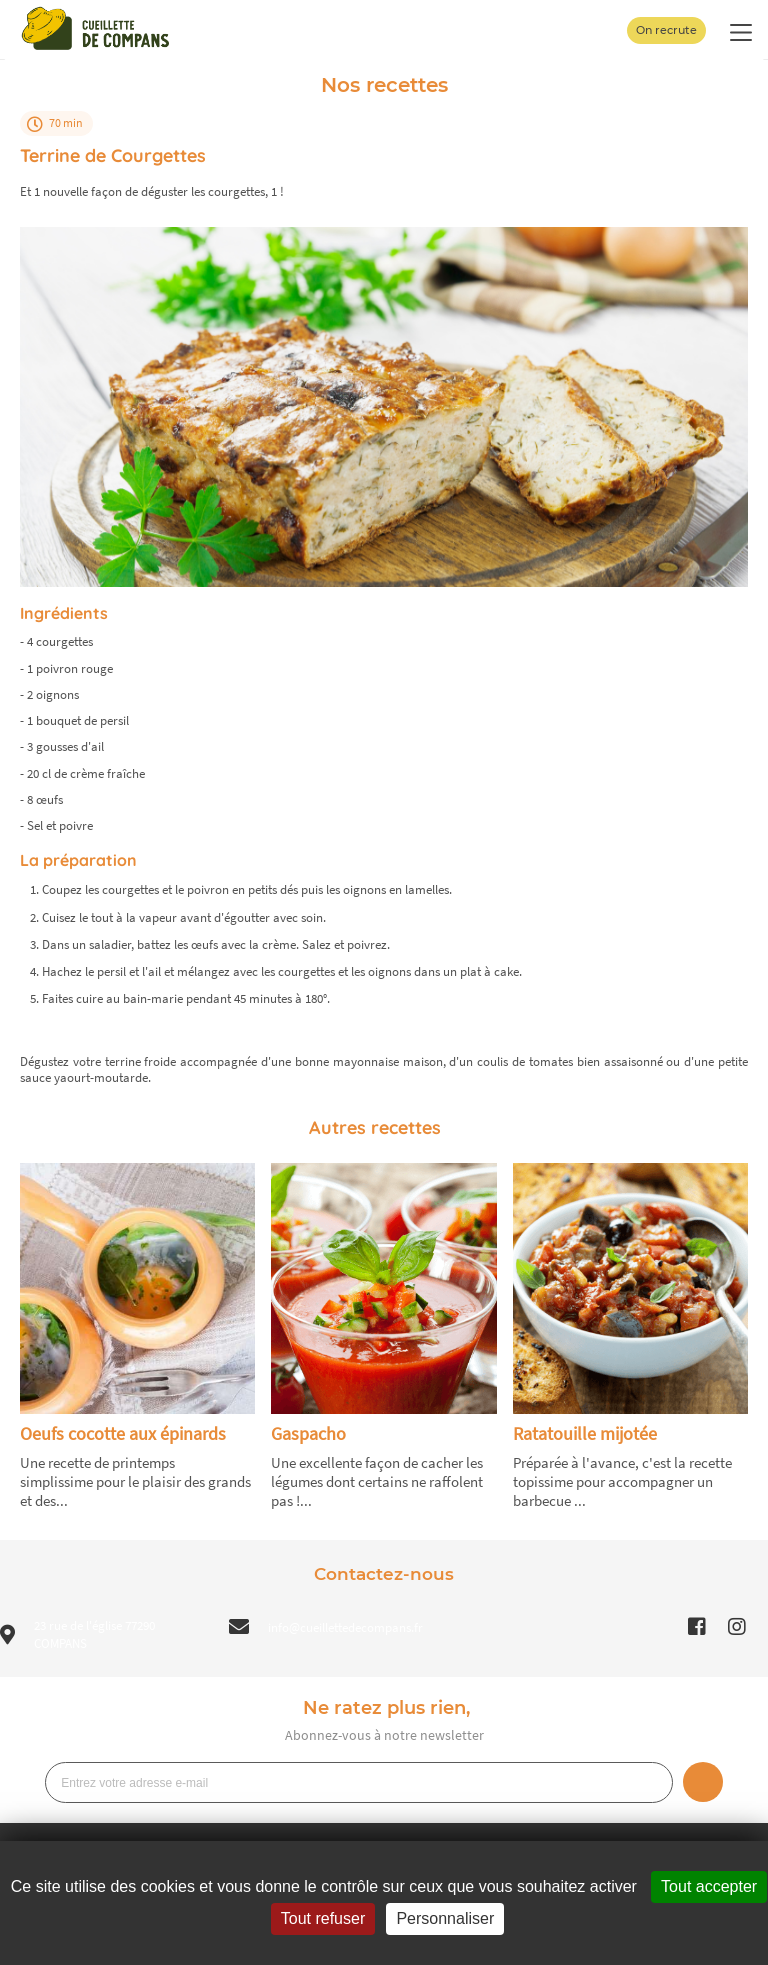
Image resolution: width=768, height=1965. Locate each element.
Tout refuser (323, 1918)
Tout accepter (709, 1886)
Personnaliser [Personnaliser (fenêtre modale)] (445, 1918)
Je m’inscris (703, 1782)
